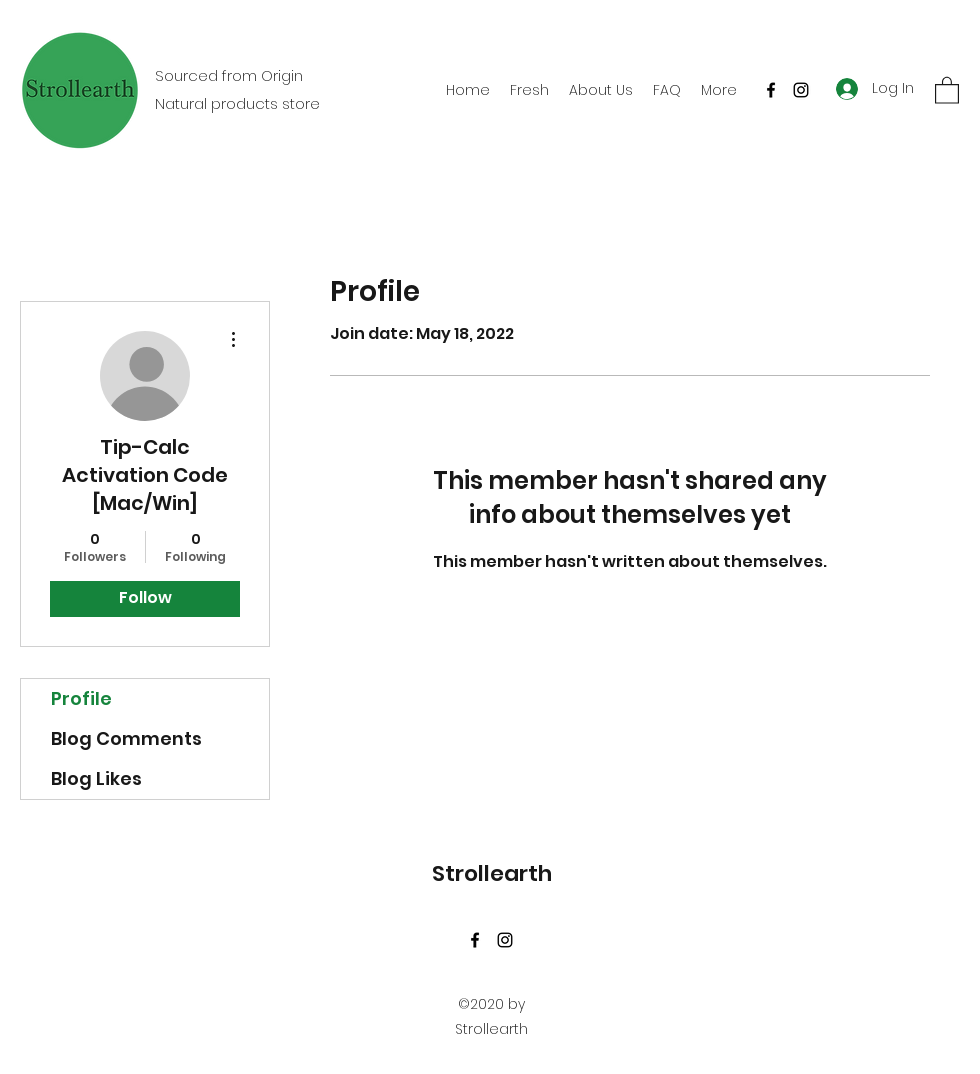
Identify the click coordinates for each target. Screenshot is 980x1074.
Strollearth (492, 873)
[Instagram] (801, 90)
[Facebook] (771, 90)
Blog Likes (96, 778)
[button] (947, 89)
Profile (81, 698)
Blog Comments (126, 738)
